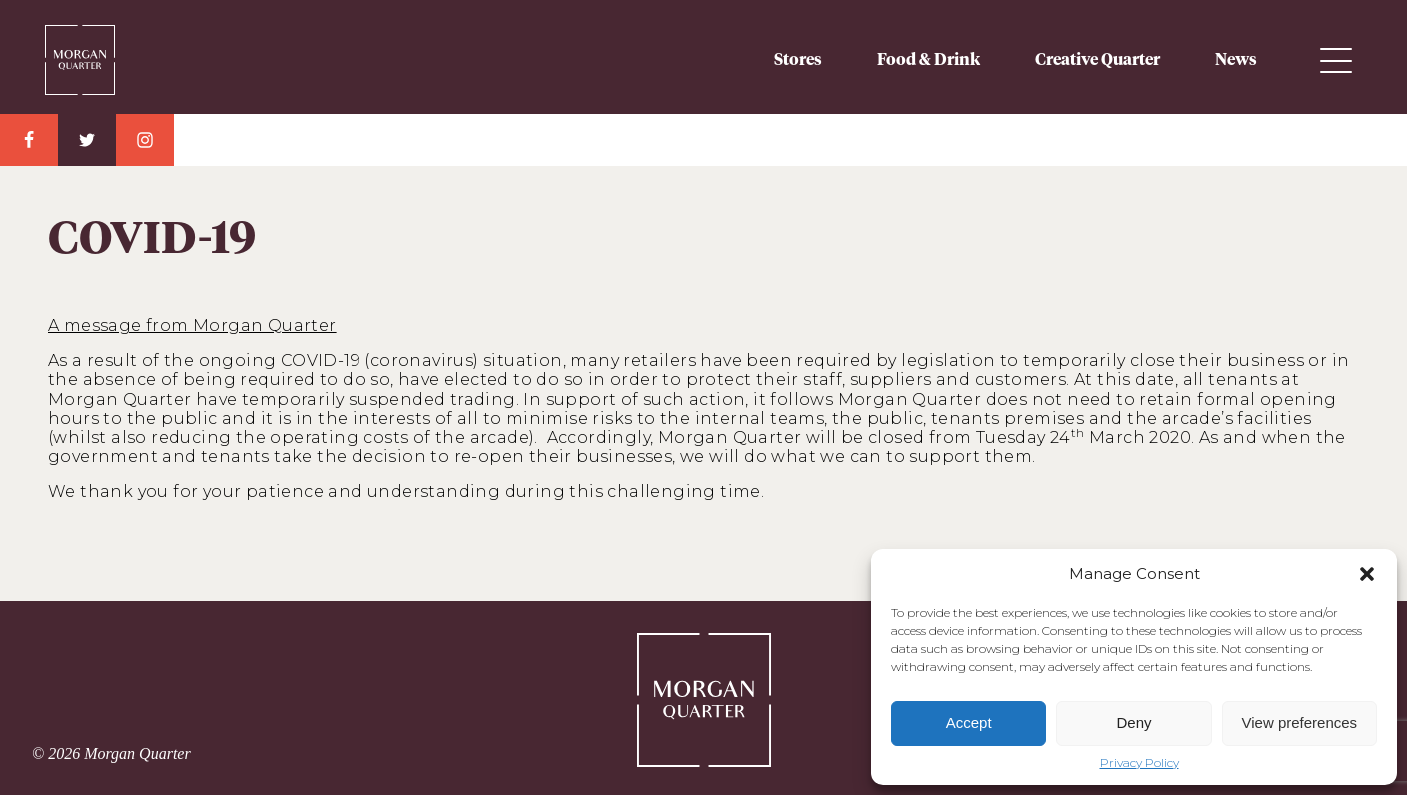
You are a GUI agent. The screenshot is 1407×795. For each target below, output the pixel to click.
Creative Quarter (1097, 60)
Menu (1336, 60)
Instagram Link (145, 140)
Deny (1133, 722)
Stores (798, 60)
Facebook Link (29, 140)
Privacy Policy (1139, 763)
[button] (1367, 574)
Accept (969, 722)
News (1236, 60)
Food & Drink (928, 60)
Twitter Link (87, 140)
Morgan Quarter (80, 52)
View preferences (1300, 722)
